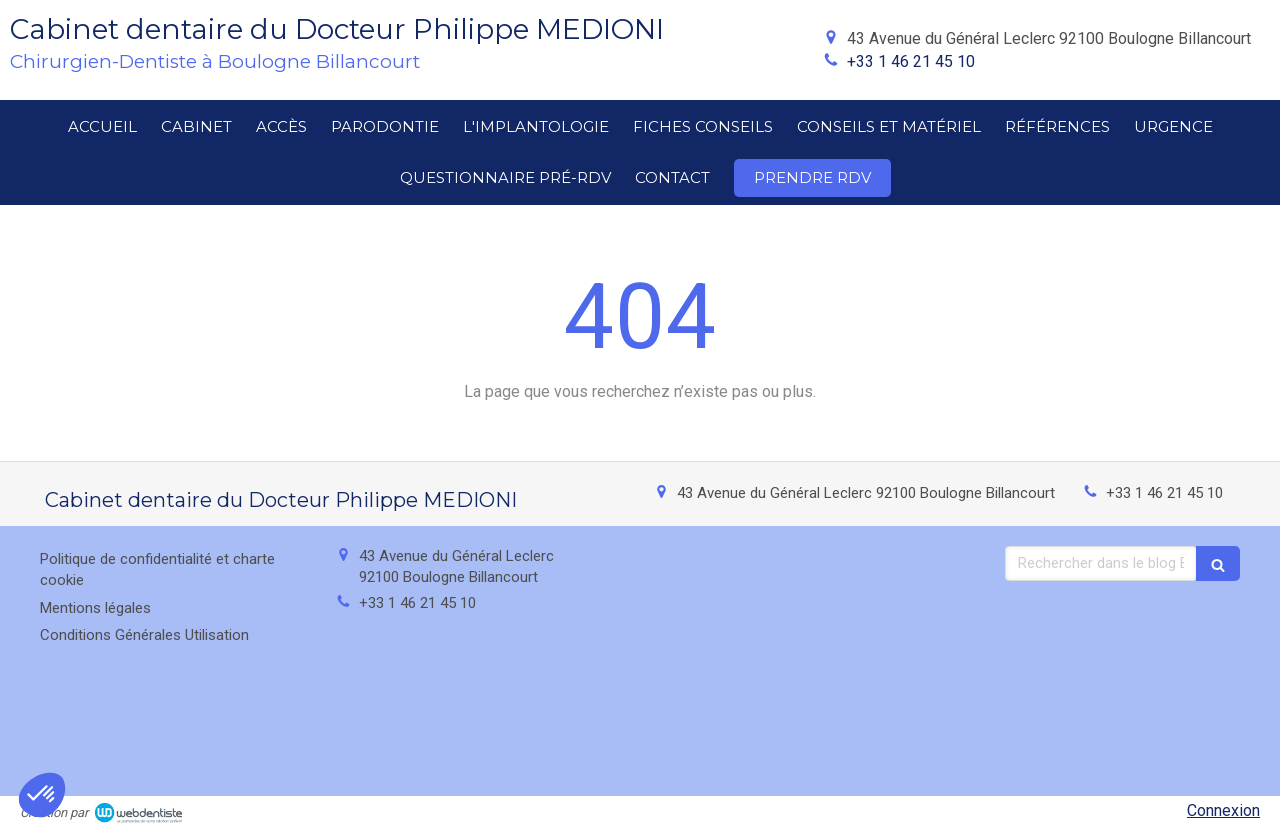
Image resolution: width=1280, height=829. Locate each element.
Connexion (1223, 810)
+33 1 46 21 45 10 (911, 61)
